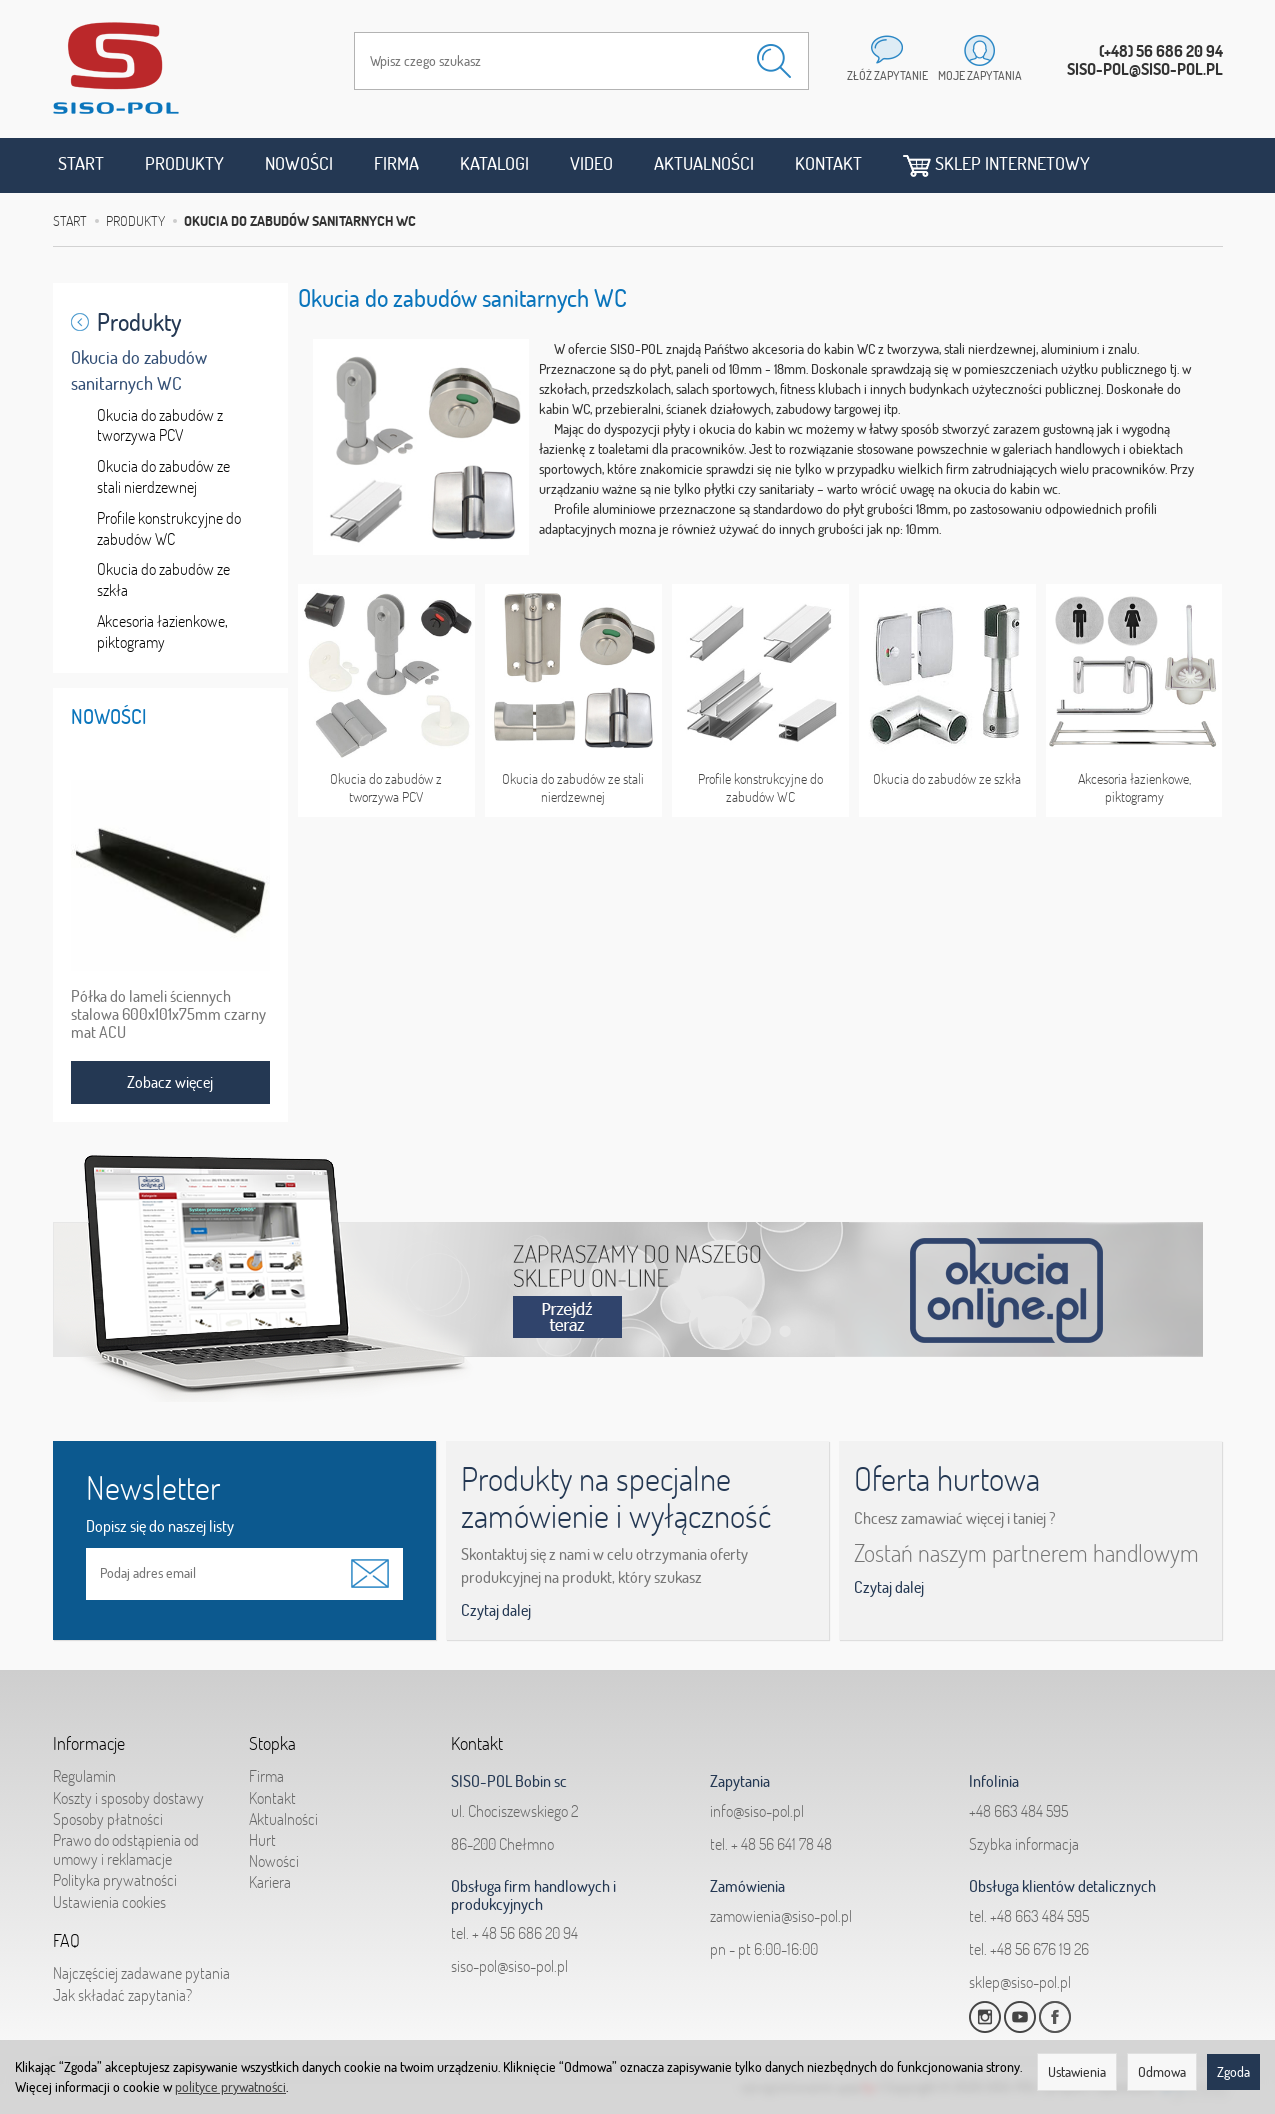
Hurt (262, 1840)
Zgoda (1233, 2072)
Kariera (270, 1882)
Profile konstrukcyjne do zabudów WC (760, 788)
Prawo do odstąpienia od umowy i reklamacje (126, 1849)
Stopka (272, 1743)
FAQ (66, 1940)
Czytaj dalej (496, 1610)
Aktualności (704, 163)
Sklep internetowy (996, 164)
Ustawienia (1077, 2072)
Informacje (89, 1743)
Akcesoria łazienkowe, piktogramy (1134, 788)
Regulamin (84, 1776)
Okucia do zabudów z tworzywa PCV (386, 788)
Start (81, 163)
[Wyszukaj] (774, 61)
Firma (396, 163)
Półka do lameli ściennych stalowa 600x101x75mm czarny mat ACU (168, 1014)
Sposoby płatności (108, 1819)
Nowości (299, 163)
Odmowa (1162, 2072)
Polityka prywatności (115, 1880)
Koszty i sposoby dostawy (128, 1797)
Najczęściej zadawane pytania (141, 1973)
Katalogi (494, 163)
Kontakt (828, 163)
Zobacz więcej (170, 1082)
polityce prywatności (230, 2087)
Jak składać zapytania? (122, 1994)
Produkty (184, 163)
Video (591, 163)
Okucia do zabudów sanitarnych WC (139, 370)
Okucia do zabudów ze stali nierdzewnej (573, 788)
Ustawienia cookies (109, 1901)
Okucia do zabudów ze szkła (947, 779)
